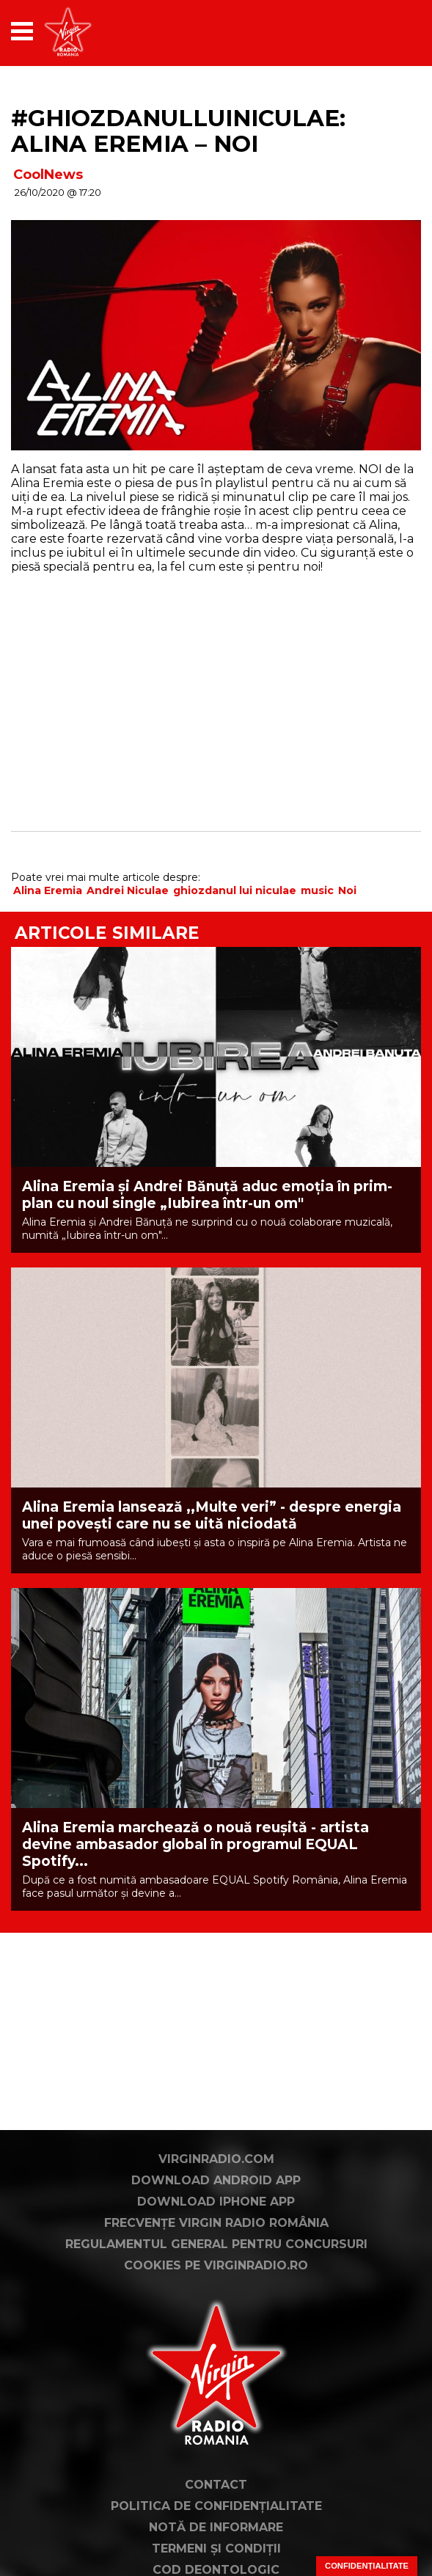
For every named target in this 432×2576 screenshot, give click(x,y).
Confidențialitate (367, 2565)
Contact (216, 2485)
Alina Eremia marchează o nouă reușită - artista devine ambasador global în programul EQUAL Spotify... (195, 1844)
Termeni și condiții (216, 2548)
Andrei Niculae (128, 890)
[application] (384, 31)
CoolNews (48, 175)
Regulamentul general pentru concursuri (216, 2244)
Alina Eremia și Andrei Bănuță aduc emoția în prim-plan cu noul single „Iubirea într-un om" (207, 1195)
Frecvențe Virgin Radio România (216, 2223)
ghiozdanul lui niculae (234, 890)
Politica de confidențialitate (216, 2506)
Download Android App (216, 2180)
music (317, 890)
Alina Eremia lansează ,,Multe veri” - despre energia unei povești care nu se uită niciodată (211, 1515)
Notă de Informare (216, 2527)
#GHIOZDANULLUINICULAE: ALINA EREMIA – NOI (178, 131)
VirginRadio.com (216, 2159)
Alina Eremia (47, 890)
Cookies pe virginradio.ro (216, 2265)
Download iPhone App (216, 2202)
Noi (347, 890)
